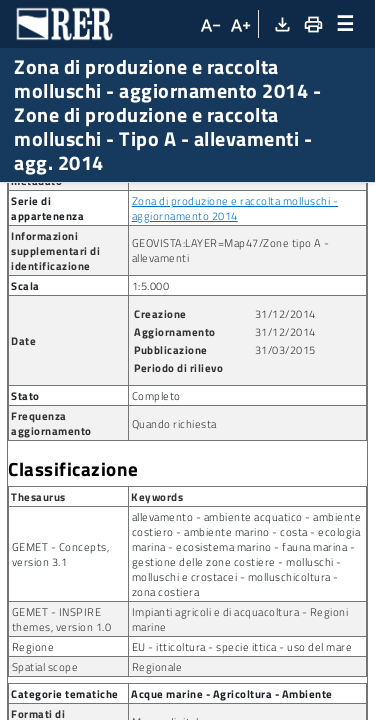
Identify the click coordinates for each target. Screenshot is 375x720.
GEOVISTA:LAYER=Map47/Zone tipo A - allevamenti (231, 433)
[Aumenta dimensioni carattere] (240, 24)
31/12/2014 (285, 496)
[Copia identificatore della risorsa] (176, 328)
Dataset (174, 198)
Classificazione (73, 652)
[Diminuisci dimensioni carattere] (209, 24)
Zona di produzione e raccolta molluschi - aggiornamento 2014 (235, 391)
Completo (156, 578)
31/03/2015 (285, 532)
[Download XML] (281, 24)
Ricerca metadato (70, 198)
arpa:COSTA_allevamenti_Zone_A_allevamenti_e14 (247, 319)
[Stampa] (312, 24)
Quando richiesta (174, 606)
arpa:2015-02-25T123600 (208, 355)
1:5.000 (151, 468)
